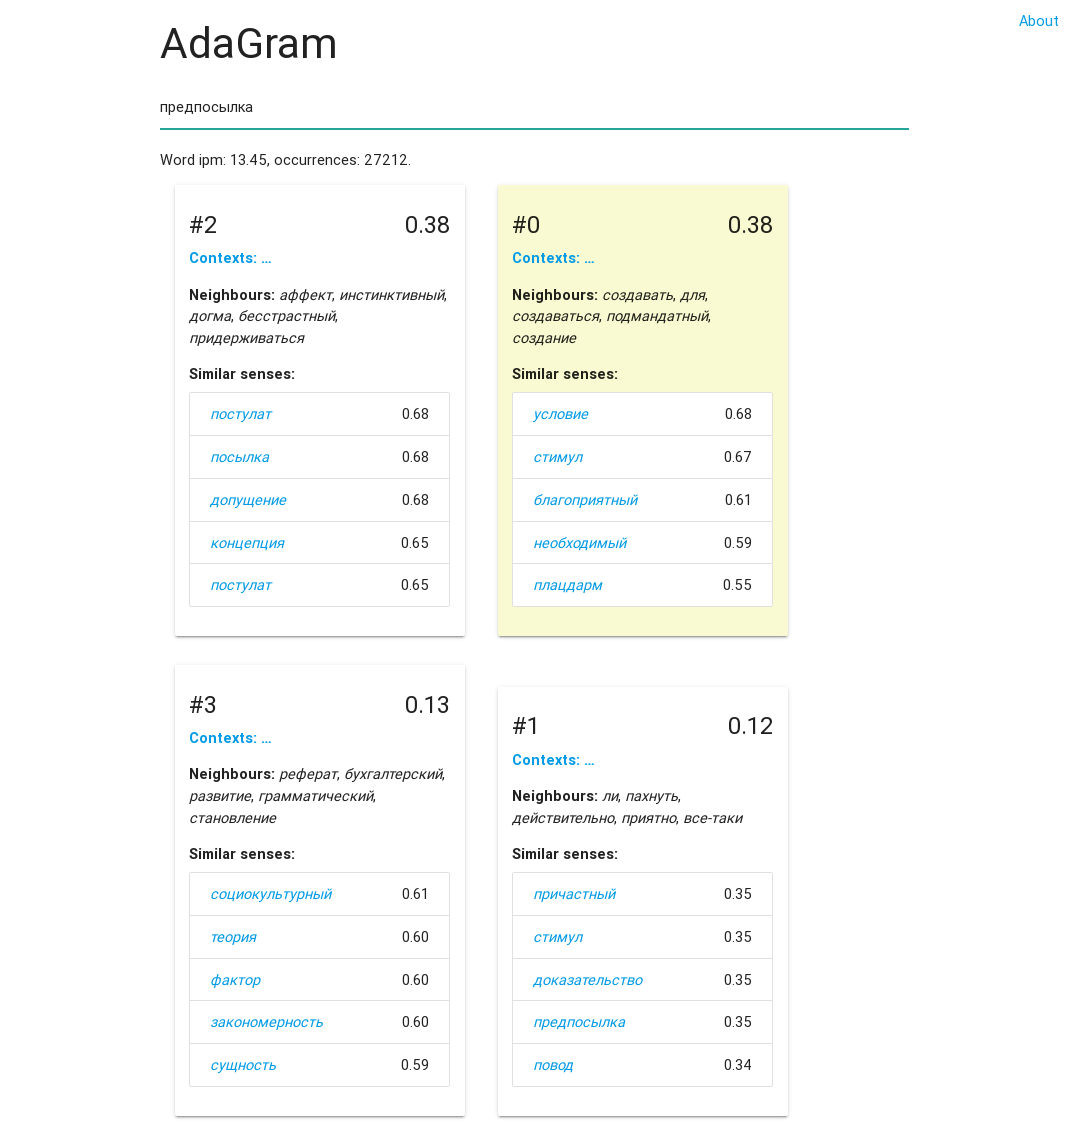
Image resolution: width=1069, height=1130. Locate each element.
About (1039, 20)
